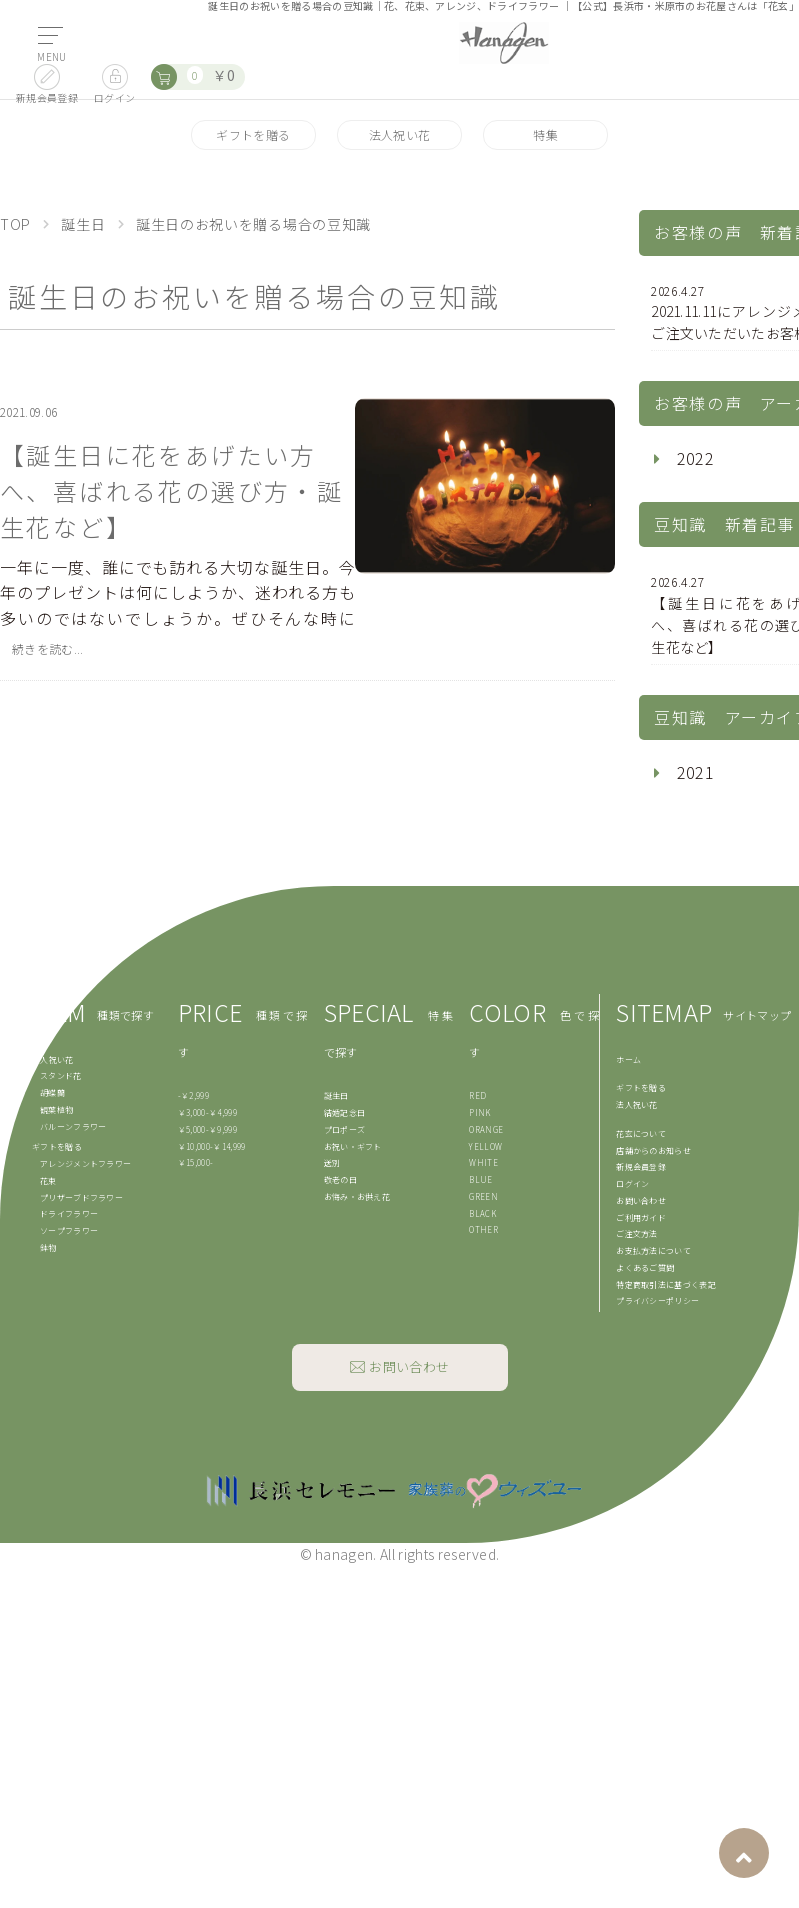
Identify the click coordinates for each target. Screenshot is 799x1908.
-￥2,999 (193, 1095)
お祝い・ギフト (353, 1146)
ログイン (632, 1183)
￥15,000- (196, 1162)
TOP (15, 224)
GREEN (483, 1196)
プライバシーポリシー (657, 1300)
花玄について (641, 1133)
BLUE (480, 1179)
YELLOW (485, 1146)
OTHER (483, 1229)
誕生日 (83, 224)
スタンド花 (61, 1075)
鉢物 (48, 1247)
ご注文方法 (637, 1233)
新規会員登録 (641, 1166)
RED (477, 1095)
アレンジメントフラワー (86, 1163)
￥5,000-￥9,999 (207, 1129)
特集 (545, 134)
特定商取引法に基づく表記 (666, 1284)
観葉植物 (56, 1109)
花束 (48, 1180)
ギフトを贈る (253, 134)
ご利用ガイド (641, 1217)
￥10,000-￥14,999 (212, 1146)
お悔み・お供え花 (357, 1196)
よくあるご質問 (645, 1267)
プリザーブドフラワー (81, 1197)
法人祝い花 (400, 134)
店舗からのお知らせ (653, 1150)
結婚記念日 (345, 1112)
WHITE (483, 1162)
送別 (332, 1162)
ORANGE (486, 1129)
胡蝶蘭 (52, 1092)
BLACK (482, 1213)
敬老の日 (340, 1179)
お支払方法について (653, 1250)
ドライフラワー (69, 1213)
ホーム (628, 1059)
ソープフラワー (69, 1230)
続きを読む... (48, 648)
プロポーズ (345, 1129)
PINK (479, 1112)
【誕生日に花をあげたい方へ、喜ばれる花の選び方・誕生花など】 (171, 490)
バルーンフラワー (73, 1126)
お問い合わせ (641, 1200)
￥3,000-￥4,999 (207, 1112)
